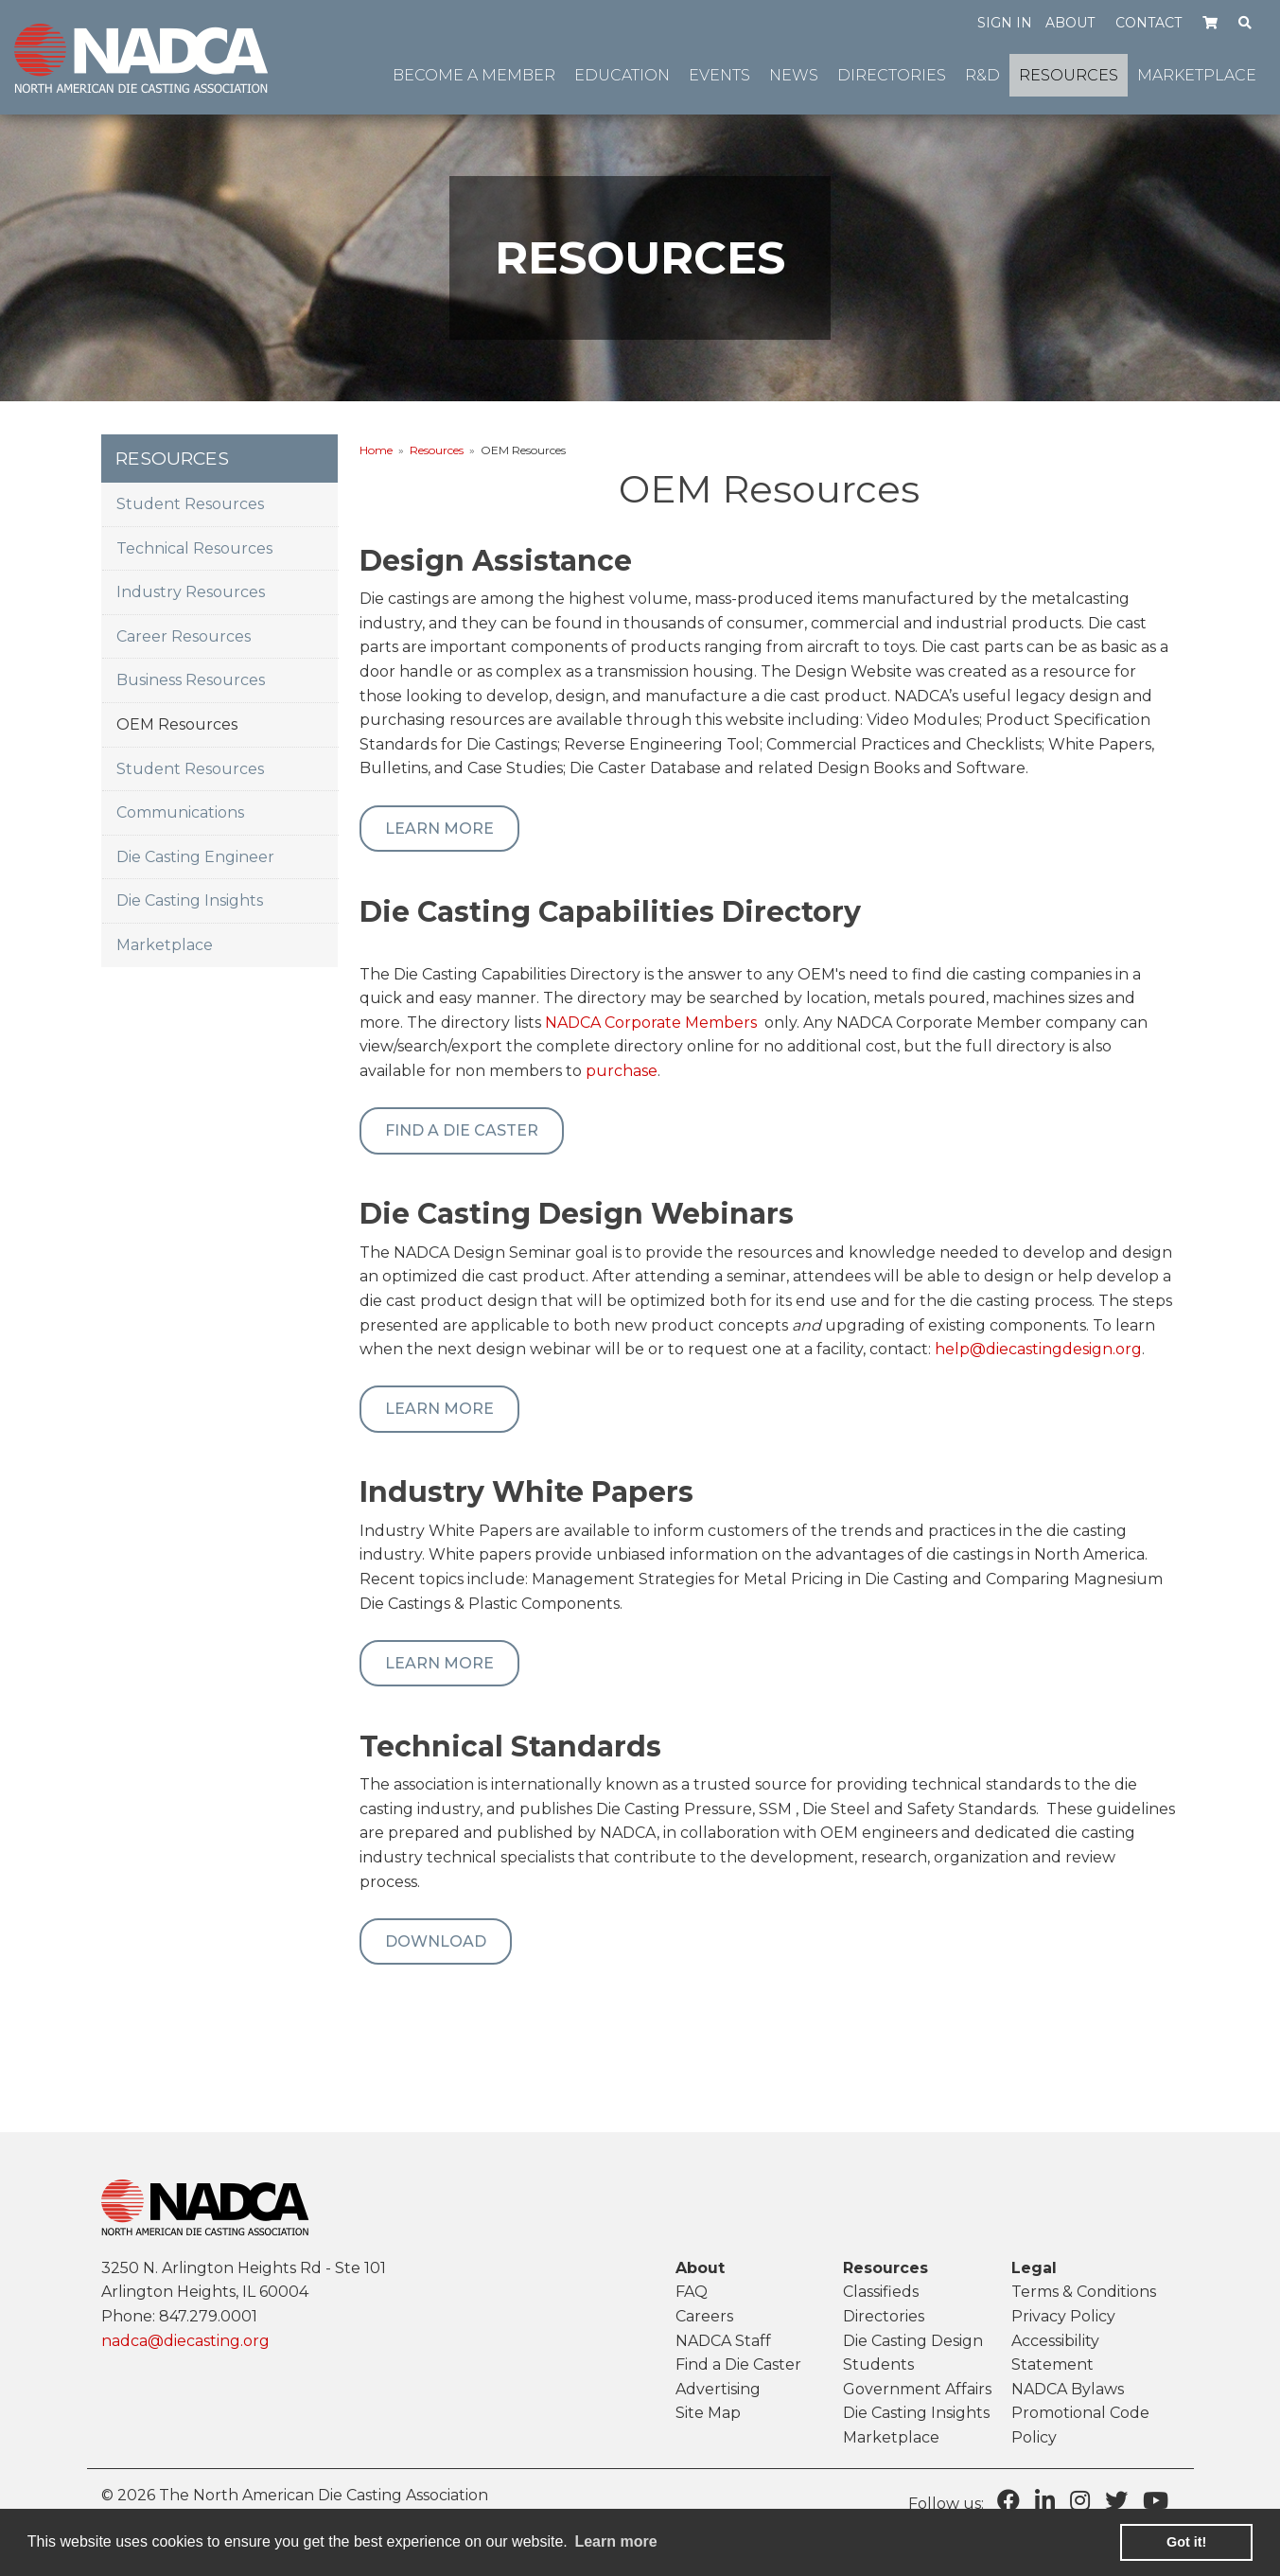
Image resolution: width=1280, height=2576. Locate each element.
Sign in (1004, 22)
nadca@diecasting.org (185, 2341)
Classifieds (881, 2292)
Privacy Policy (1063, 2316)
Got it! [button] (1186, 2542)
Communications (180, 812)
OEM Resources (176, 724)
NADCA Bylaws (1067, 2389)
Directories (883, 2316)
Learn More (439, 829)
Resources (437, 450)
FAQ (691, 2292)
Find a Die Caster (461, 1130)
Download (435, 1941)
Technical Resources (194, 548)
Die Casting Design (913, 2341)
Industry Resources (190, 592)
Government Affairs (917, 2389)
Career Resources (183, 636)
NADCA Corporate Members (651, 1023)
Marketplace (164, 945)
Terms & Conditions (1083, 2292)
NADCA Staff (723, 2341)
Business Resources (190, 680)
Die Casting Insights (189, 900)
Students (878, 2364)
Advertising (718, 2389)
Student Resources (190, 504)
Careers (704, 2316)
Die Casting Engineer (195, 857)
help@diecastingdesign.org (1038, 1349)
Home (376, 450)
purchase (622, 1071)
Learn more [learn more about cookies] (615, 2541)
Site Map (708, 2413)
